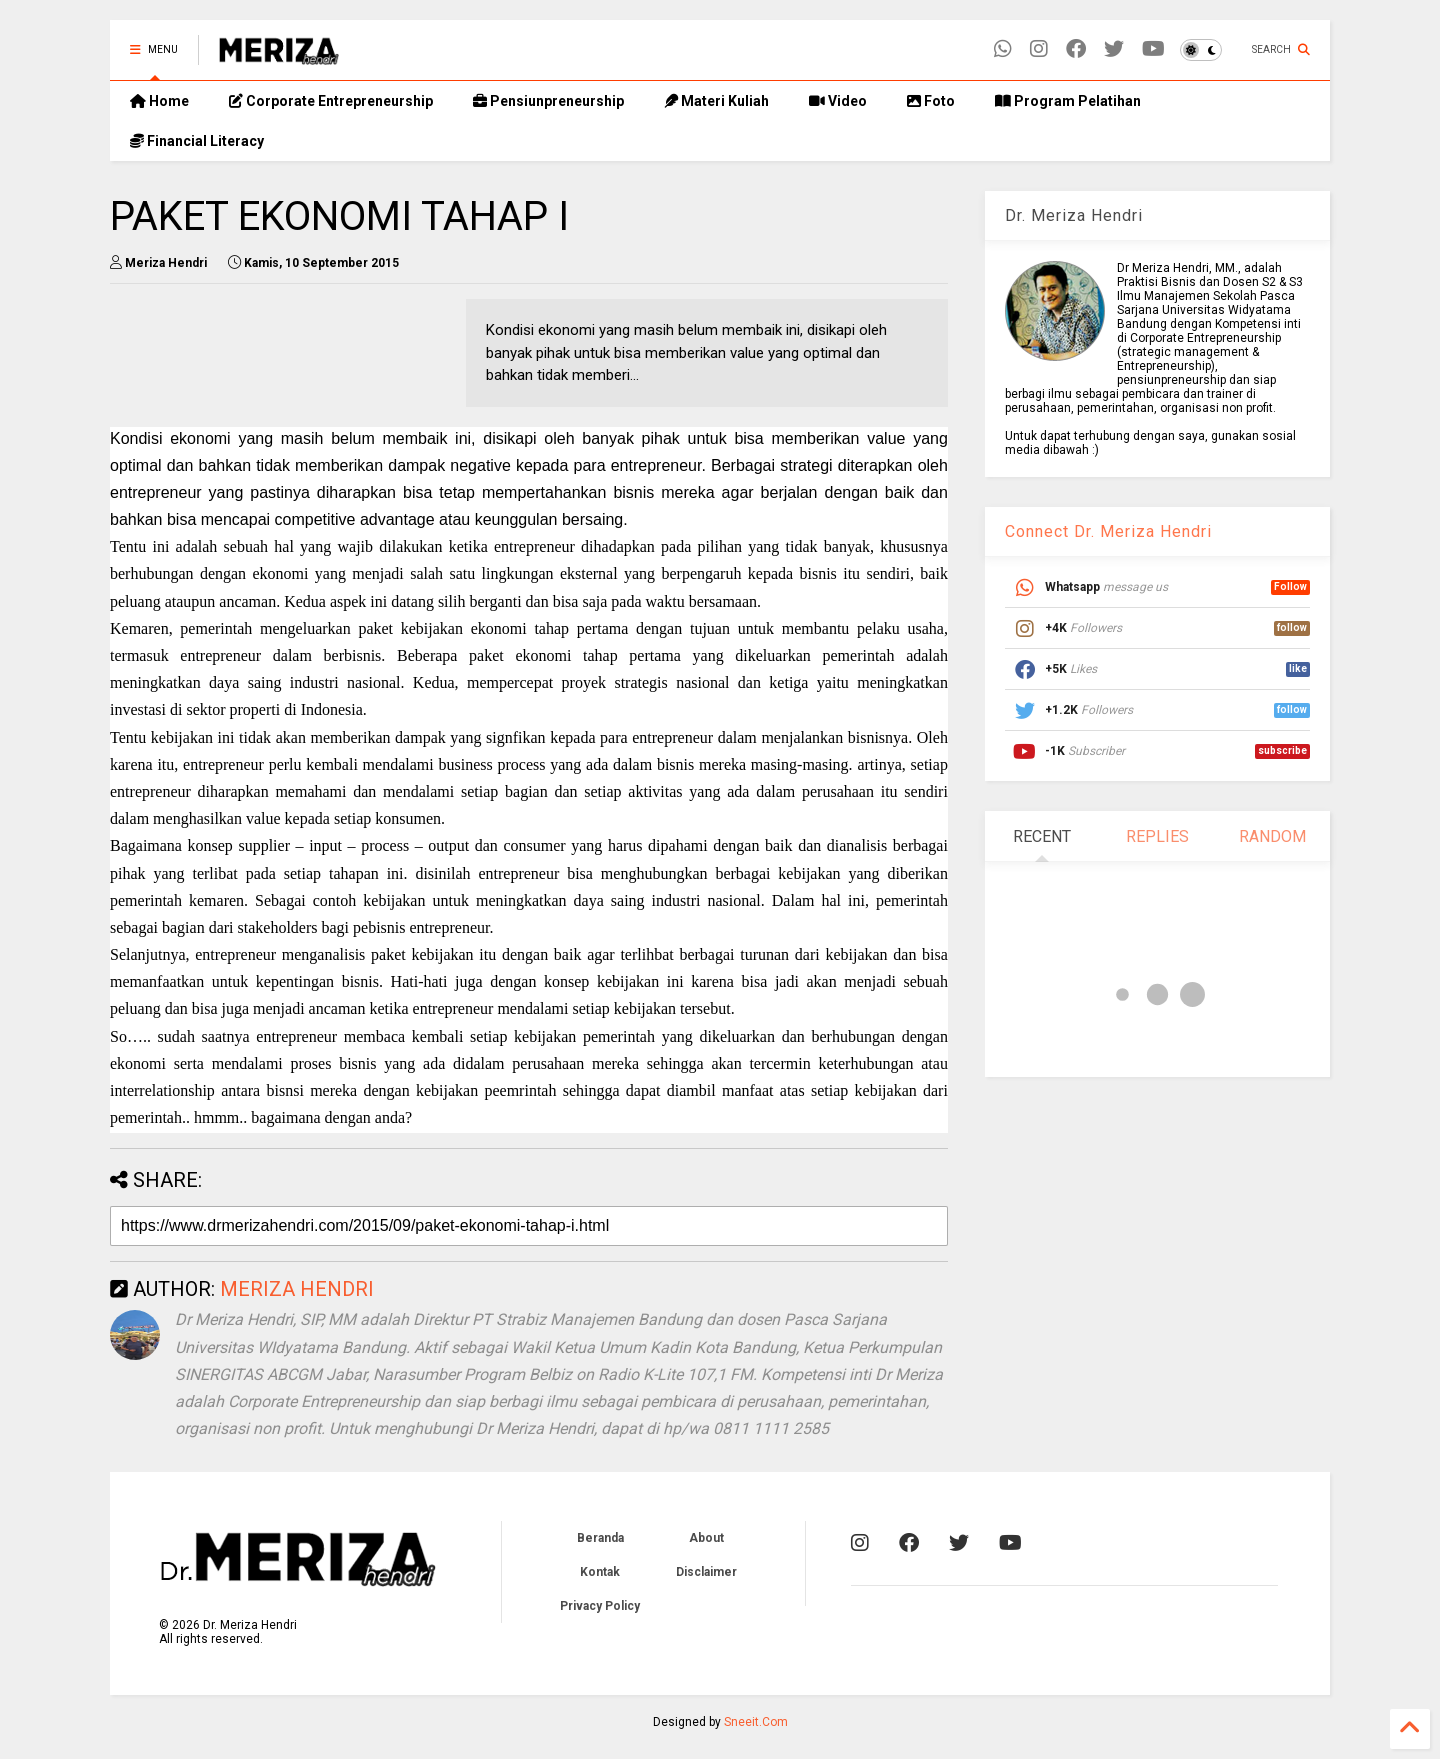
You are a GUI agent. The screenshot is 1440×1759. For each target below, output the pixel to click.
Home (159, 101)
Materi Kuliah (716, 101)
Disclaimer (706, 1572)
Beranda (600, 1538)
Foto (931, 101)
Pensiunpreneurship (548, 101)
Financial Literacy (197, 141)
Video (838, 101)
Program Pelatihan (1068, 101)
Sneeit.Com (756, 1722)
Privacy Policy (600, 1606)
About (706, 1538)
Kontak (600, 1572)
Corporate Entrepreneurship (331, 101)
